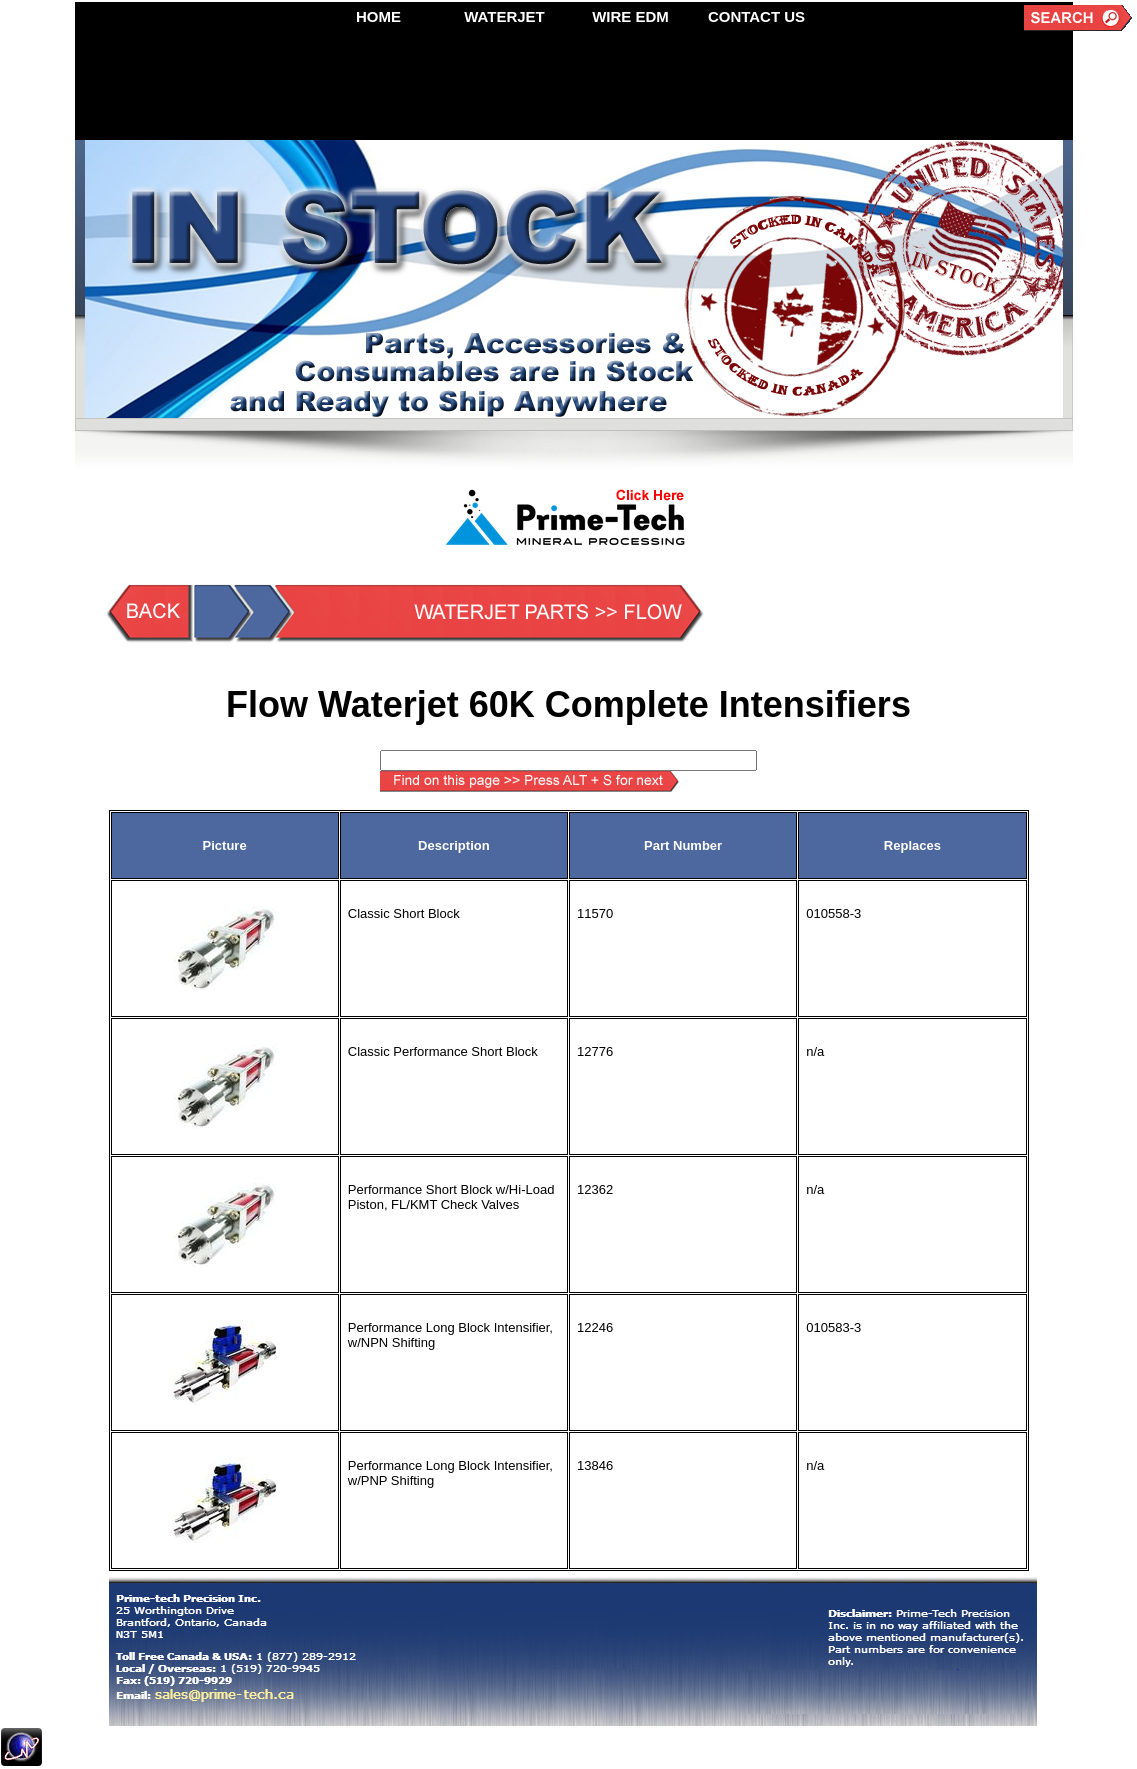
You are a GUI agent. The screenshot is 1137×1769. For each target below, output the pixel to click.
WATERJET (504, 16)
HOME (378, 16)
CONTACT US (756, 16)
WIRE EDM (630, 16)
